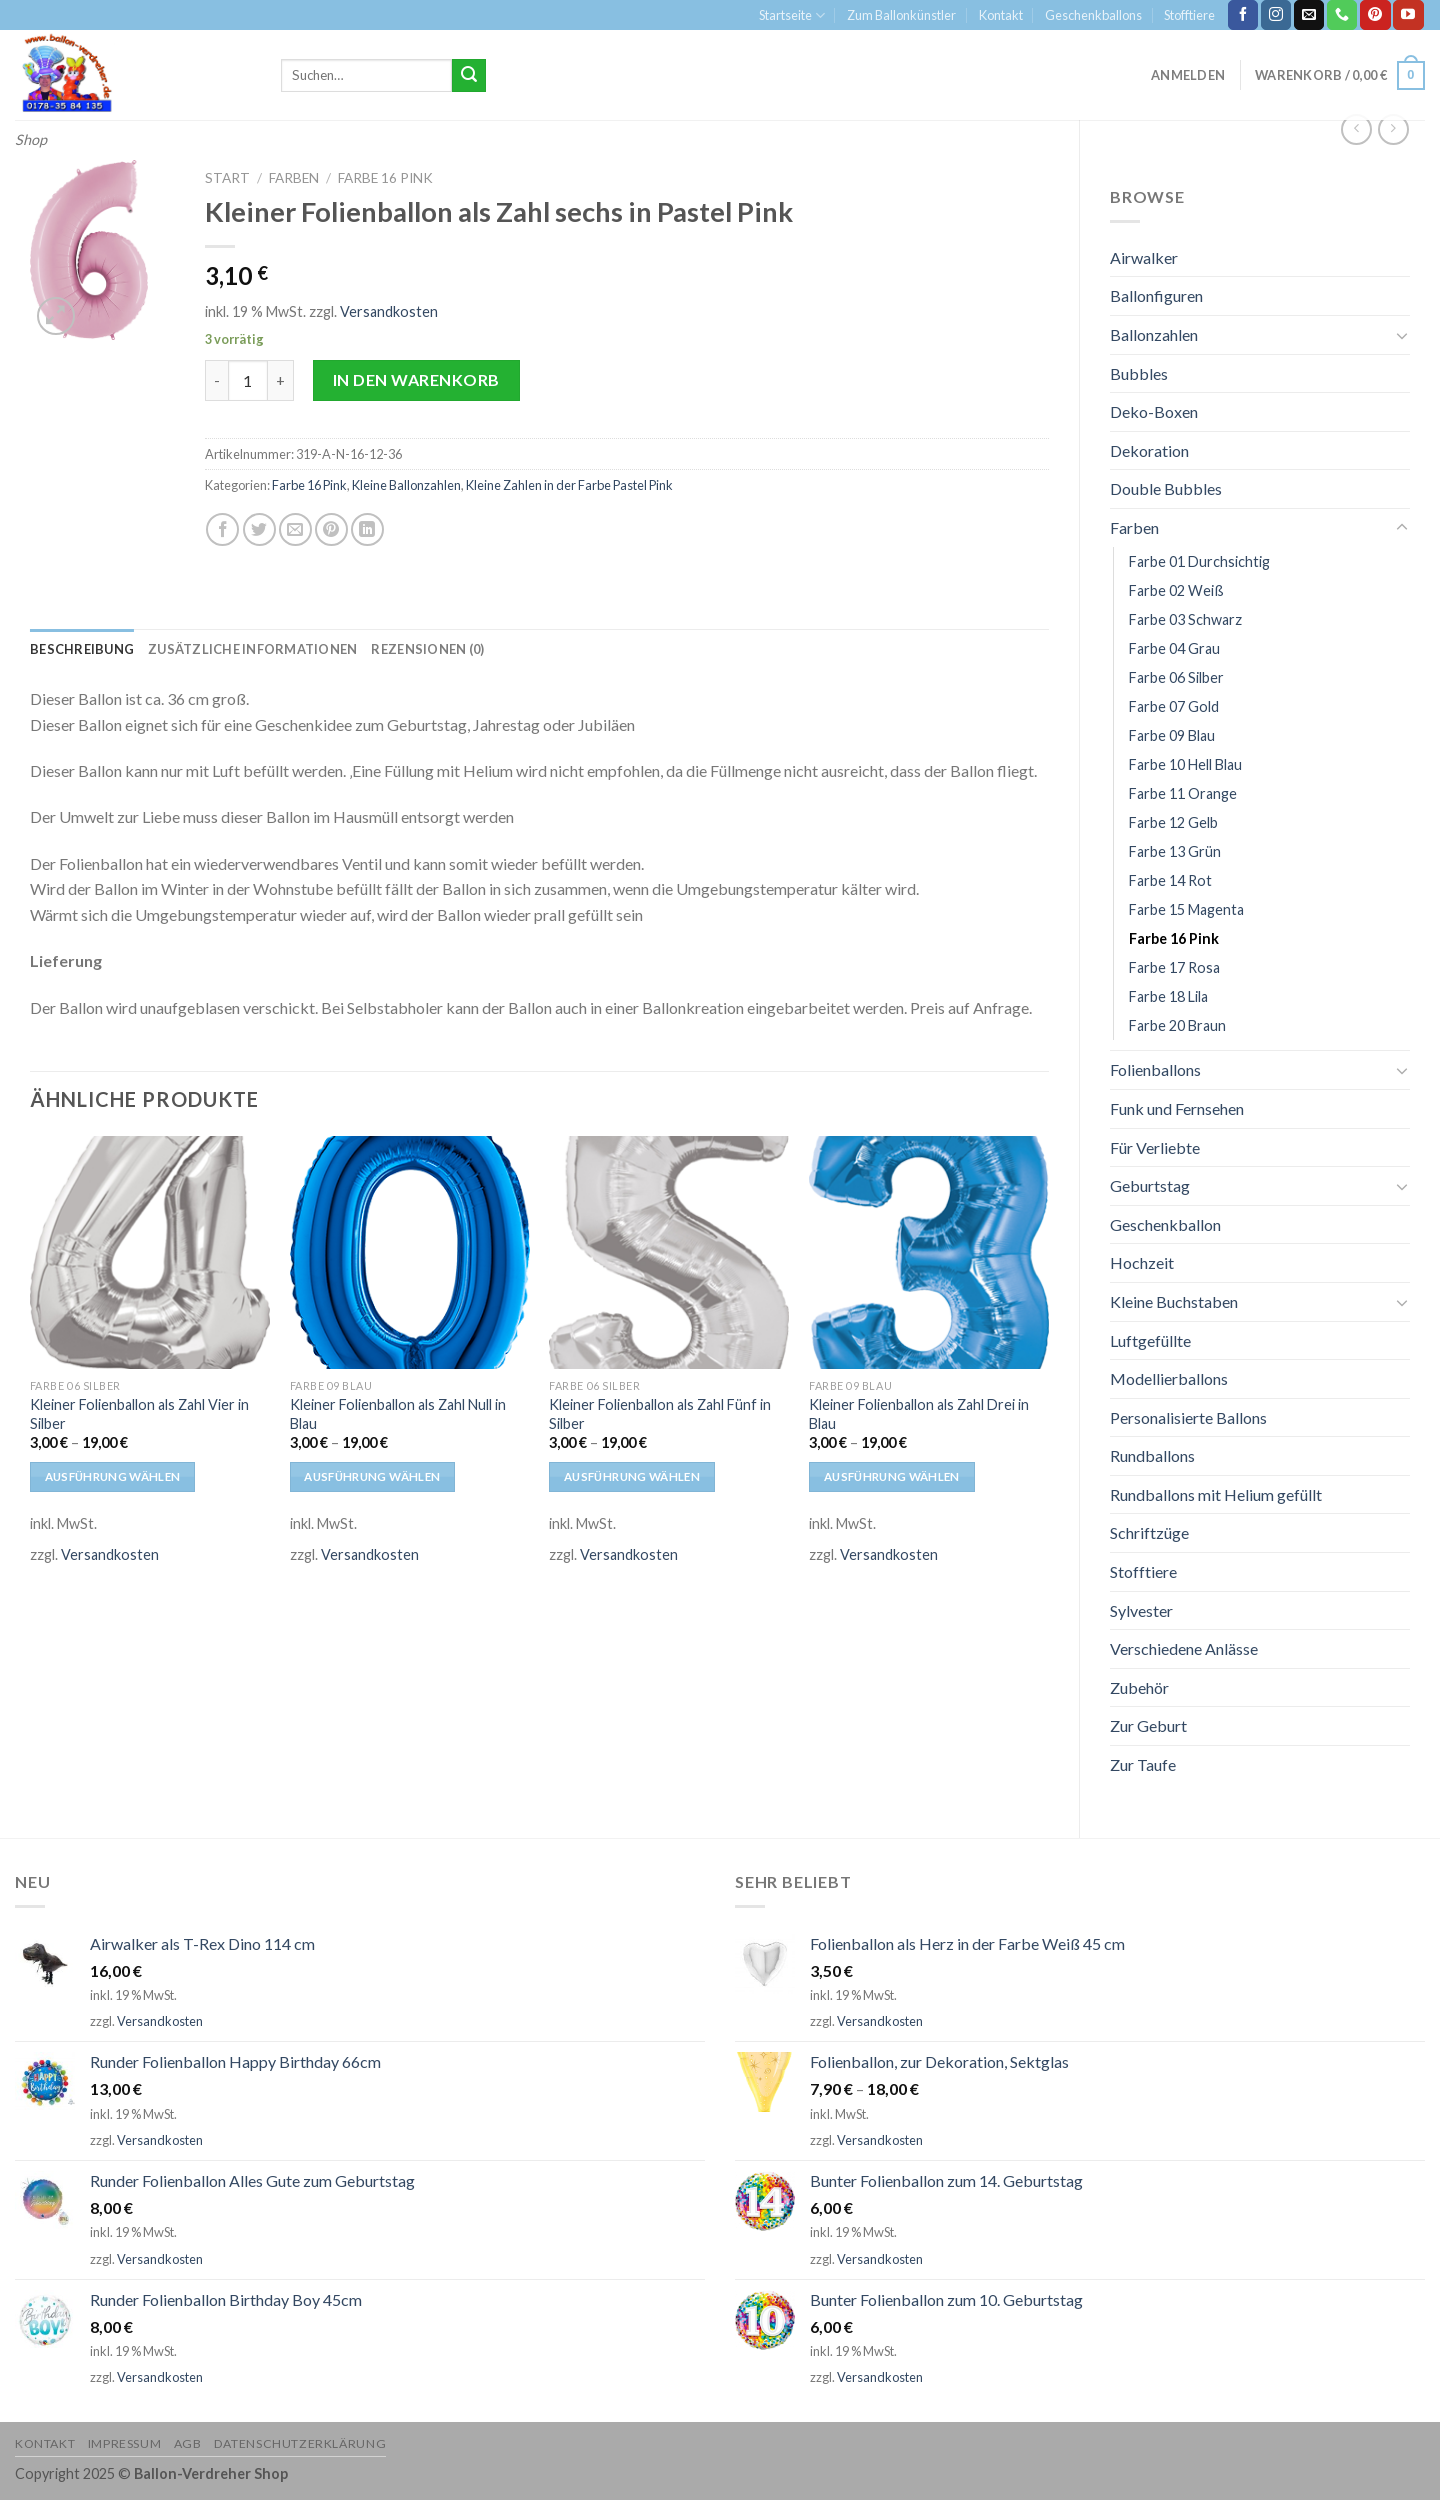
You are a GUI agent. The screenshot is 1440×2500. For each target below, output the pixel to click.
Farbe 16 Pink (1174, 938)
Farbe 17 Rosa (1174, 967)
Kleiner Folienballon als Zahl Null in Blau (398, 1414)
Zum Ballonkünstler (901, 15)
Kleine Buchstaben (1174, 1301)
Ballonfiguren (1156, 295)
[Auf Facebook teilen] (222, 529)
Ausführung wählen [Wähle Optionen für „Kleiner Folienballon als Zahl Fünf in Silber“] (632, 1476)
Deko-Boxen (1154, 411)
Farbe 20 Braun (1177, 1025)
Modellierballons (1169, 1378)
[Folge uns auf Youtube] (1408, 15)
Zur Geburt (1148, 1725)
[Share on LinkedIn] (367, 529)
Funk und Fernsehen (1177, 1108)
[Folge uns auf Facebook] (1243, 15)
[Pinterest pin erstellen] (331, 529)
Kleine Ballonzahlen (406, 485)
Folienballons (1155, 1069)
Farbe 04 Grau (1174, 648)
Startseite (792, 15)
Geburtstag (1150, 1185)
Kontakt (1001, 15)
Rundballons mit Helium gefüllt (1216, 1494)
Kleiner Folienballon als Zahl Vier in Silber (139, 1414)
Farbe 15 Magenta (1186, 909)
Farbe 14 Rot (1170, 880)
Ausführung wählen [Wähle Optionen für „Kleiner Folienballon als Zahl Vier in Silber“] (113, 1476)
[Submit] (469, 76)
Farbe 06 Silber (1176, 677)
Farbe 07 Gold (1174, 706)
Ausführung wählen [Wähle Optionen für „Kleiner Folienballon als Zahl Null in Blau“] (372, 1476)
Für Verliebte (1155, 1147)
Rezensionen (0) (427, 649)
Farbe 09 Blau (1172, 735)
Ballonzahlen (1154, 334)
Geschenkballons (1093, 15)
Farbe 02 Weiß (1176, 590)
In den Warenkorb (416, 379)
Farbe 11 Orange (1183, 793)
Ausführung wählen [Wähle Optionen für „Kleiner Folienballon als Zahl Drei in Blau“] (892, 1476)
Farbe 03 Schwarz (1185, 619)
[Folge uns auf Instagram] (1276, 15)
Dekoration (1149, 450)
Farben (1134, 527)
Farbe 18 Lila (1168, 996)
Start (227, 178)
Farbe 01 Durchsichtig (1199, 561)
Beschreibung (82, 649)
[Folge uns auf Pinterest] (1375, 15)
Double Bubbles (1166, 488)
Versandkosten (389, 311)
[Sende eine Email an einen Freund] (295, 529)
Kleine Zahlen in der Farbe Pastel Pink (569, 485)
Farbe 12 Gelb (1173, 822)
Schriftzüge (1149, 1532)
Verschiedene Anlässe (1184, 1648)
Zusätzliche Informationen (252, 649)
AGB (188, 2443)
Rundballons (1152, 1455)
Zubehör (1139, 1687)
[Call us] (1342, 15)
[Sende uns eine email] (1309, 15)
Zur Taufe (1143, 1764)
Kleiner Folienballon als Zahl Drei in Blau (919, 1414)
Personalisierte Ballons (1188, 1417)
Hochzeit (1142, 1262)
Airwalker (1144, 257)
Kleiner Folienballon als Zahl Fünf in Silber (660, 1414)
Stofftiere (1189, 15)
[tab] (82, 649)
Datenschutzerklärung (300, 2443)
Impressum (125, 2443)
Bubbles (1139, 373)
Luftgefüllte (1150, 1340)
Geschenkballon (1165, 1224)
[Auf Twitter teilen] (259, 529)
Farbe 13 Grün (1175, 851)
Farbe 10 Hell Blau (1185, 764)
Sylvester (1141, 1610)
